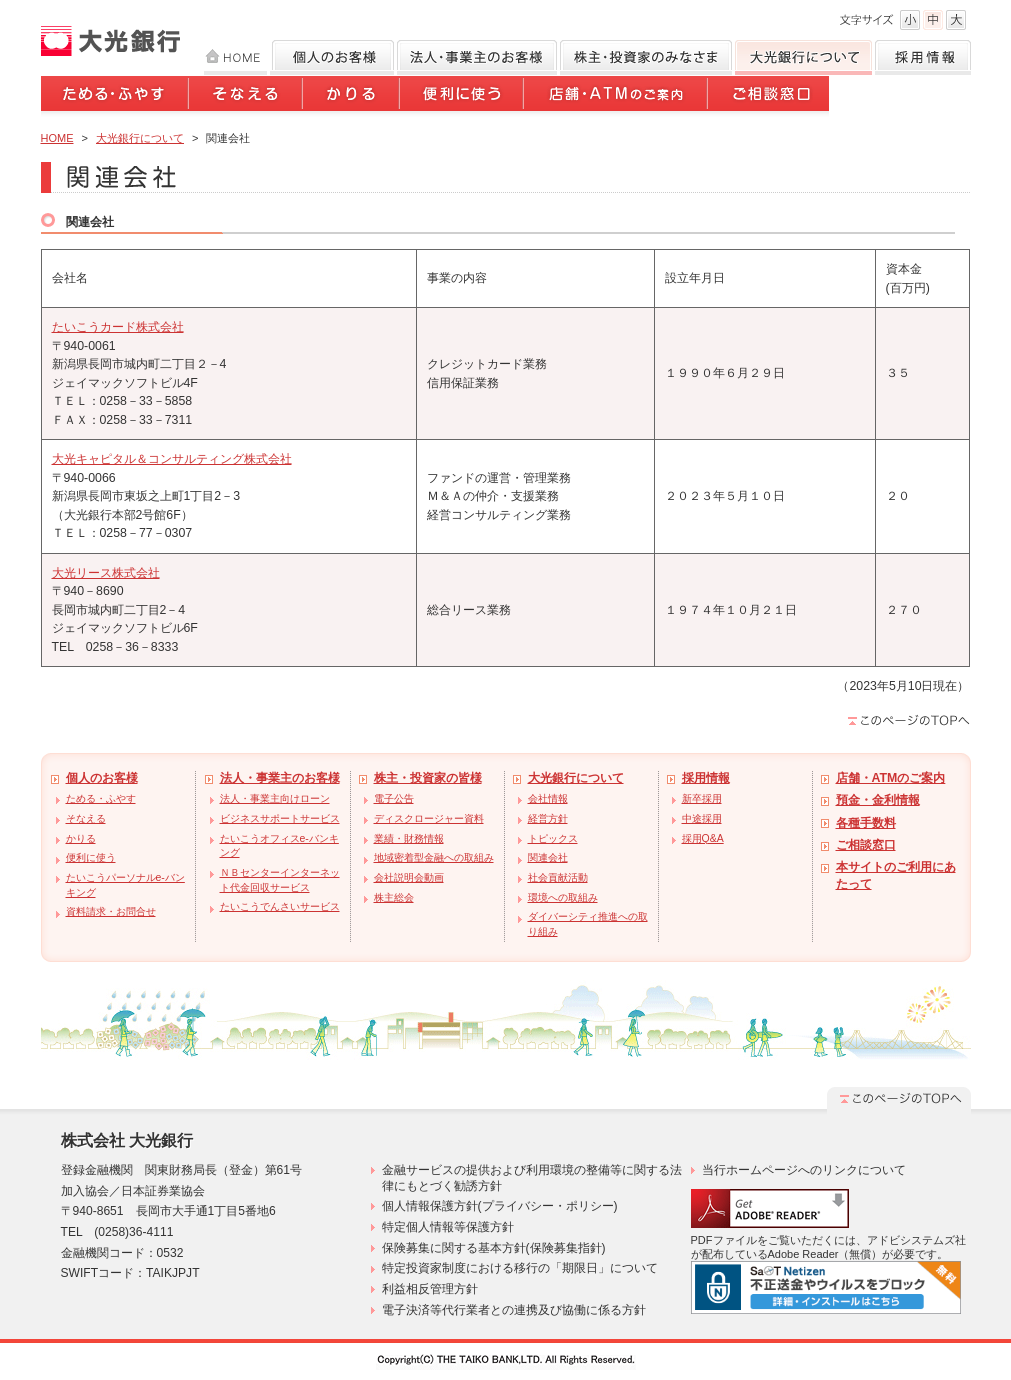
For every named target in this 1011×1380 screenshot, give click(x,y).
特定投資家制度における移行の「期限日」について (520, 1268)
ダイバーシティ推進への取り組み (588, 924)
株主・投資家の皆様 (428, 778)
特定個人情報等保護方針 (448, 1227)
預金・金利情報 (878, 800)
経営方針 (548, 818)
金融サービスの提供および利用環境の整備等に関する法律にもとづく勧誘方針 (532, 1178)
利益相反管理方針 (430, 1289)
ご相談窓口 (769, 97)
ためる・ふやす (115, 97)
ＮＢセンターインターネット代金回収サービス (280, 880)
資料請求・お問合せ (111, 911)
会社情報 (548, 798)
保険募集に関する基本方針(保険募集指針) (494, 1248)
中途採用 (702, 818)
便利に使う (463, 97)
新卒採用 (702, 798)
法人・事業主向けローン (275, 798)
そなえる (247, 97)
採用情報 (923, 57)
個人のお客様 (332, 57)
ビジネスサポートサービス (280, 818)
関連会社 (548, 857)
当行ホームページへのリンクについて (804, 1170)
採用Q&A (703, 838)
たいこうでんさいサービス (280, 906)
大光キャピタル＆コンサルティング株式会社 (172, 459)
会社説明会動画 (409, 877)
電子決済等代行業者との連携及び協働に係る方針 (514, 1310)
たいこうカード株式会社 (118, 327)
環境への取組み (563, 897)
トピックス (553, 838)
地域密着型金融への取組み (434, 857)
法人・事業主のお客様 (280, 778)
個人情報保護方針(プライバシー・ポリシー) (500, 1206)
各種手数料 (866, 823)
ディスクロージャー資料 (429, 818)
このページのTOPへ (909, 720)
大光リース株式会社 (106, 573)
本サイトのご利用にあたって (896, 875)
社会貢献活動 (558, 877)
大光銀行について (803, 57)
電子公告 (394, 798)
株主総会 (394, 897)
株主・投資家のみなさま (646, 57)
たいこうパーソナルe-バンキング (125, 885)
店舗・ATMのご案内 (617, 97)
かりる (352, 97)
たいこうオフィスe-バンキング (279, 846)
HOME (235, 57)
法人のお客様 (477, 57)
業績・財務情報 (409, 838)
